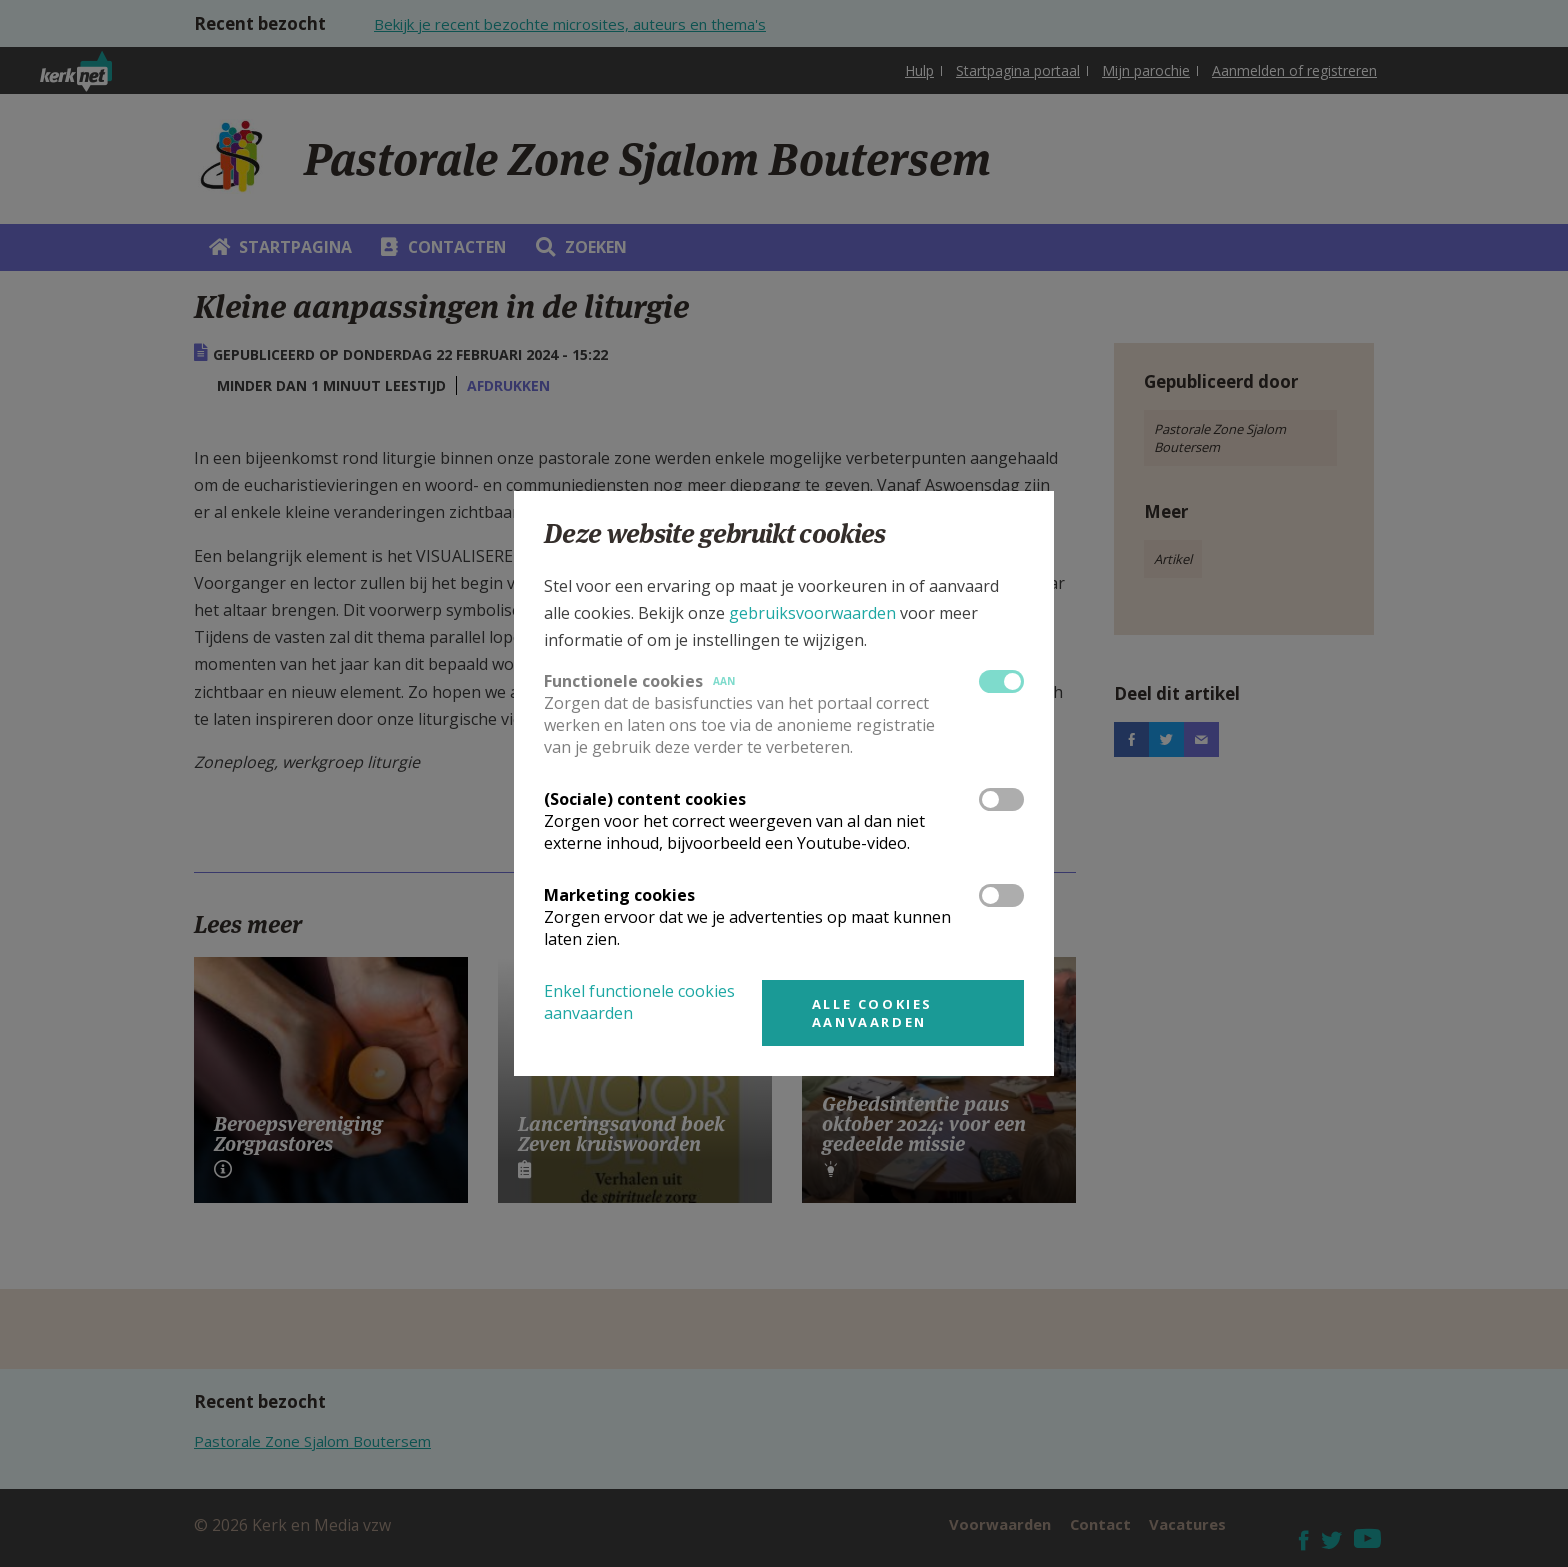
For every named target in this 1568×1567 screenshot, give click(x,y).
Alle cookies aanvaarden (872, 1013)
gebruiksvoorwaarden (812, 613)
